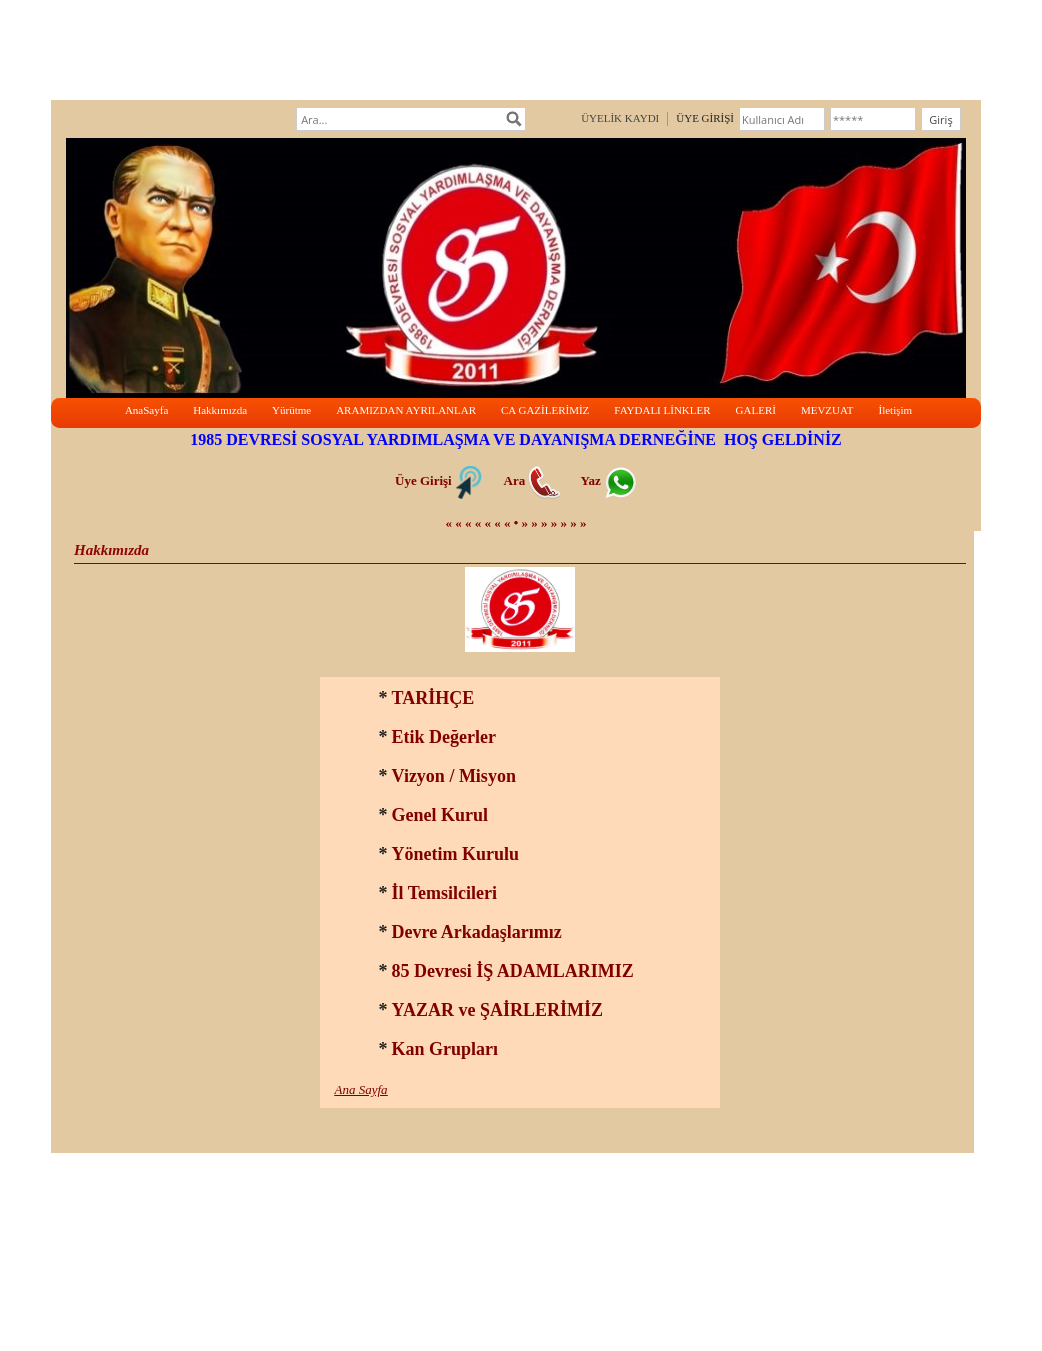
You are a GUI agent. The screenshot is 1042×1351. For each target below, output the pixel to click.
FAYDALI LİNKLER (662, 410)
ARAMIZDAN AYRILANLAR (406, 410)
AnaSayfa (146, 410)
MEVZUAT (827, 410)
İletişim (895, 410)
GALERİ (756, 410)
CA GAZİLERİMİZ (545, 410)
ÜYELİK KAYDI (620, 118)
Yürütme (291, 410)
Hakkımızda (220, 410)
